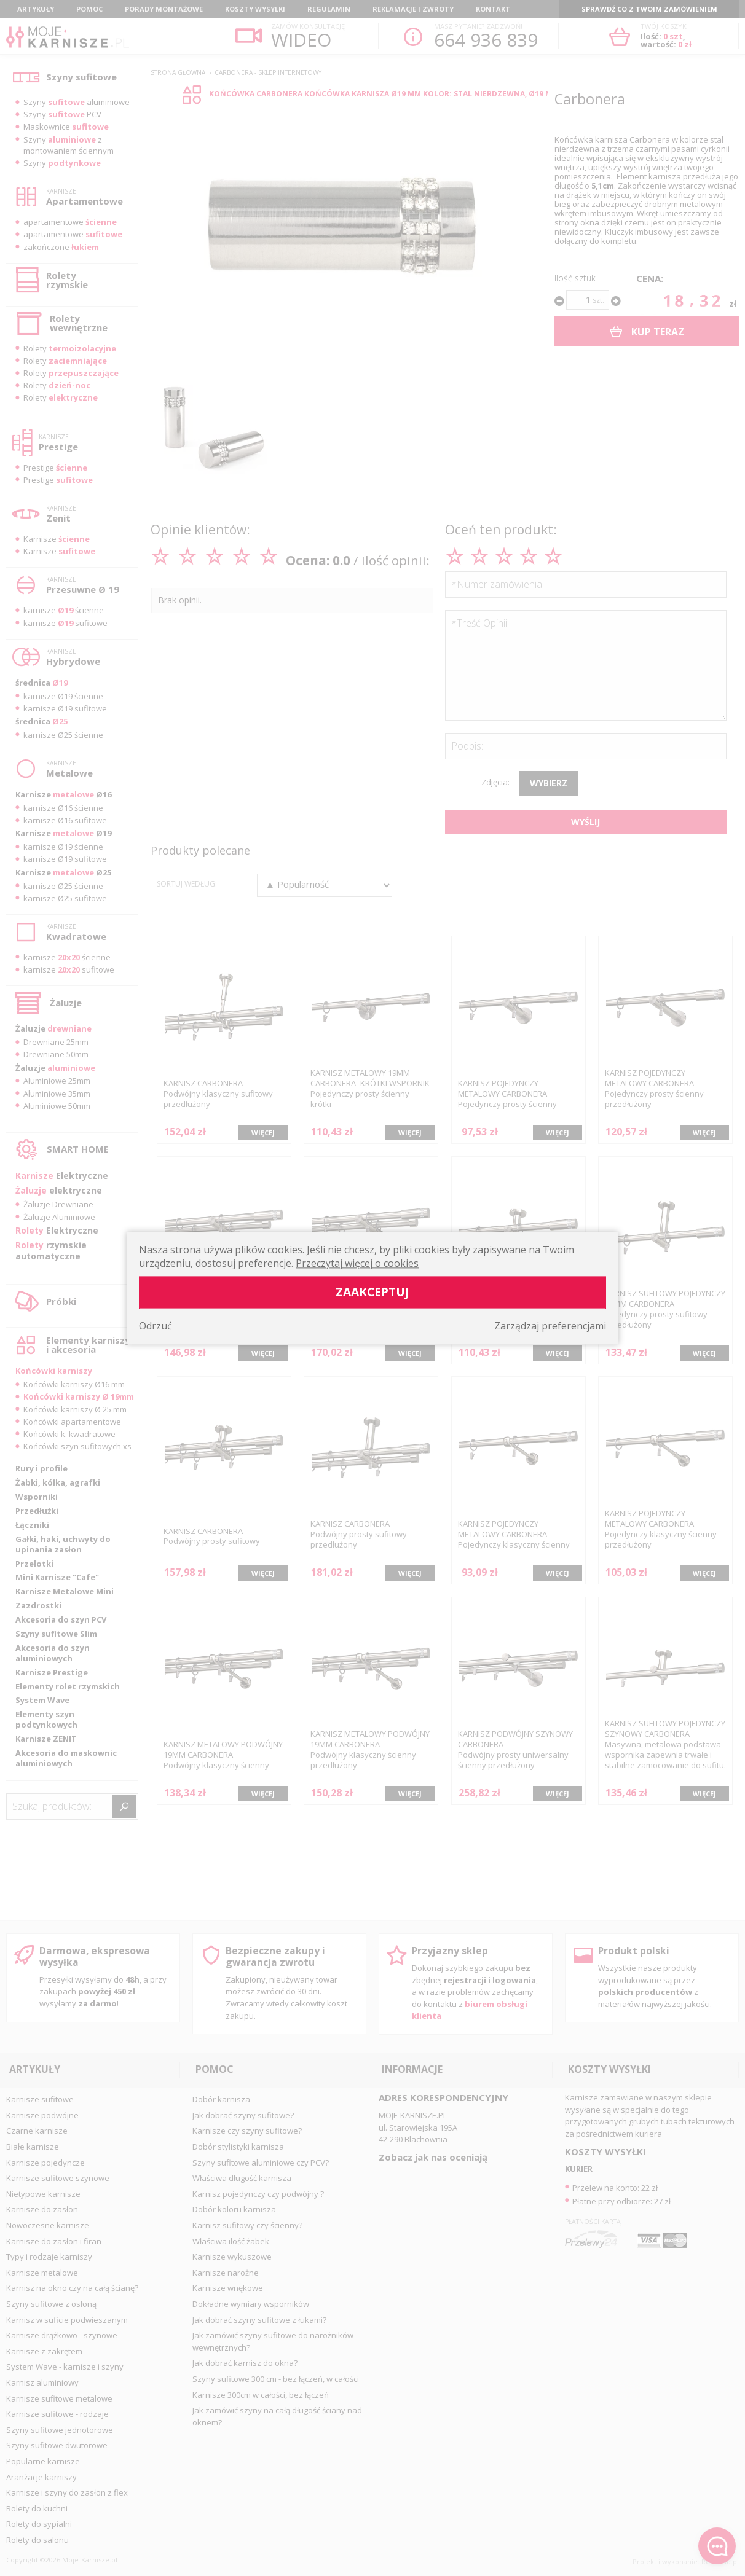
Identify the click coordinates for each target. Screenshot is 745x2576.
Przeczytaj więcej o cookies (357, 1263)
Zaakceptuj (372, 1291)
